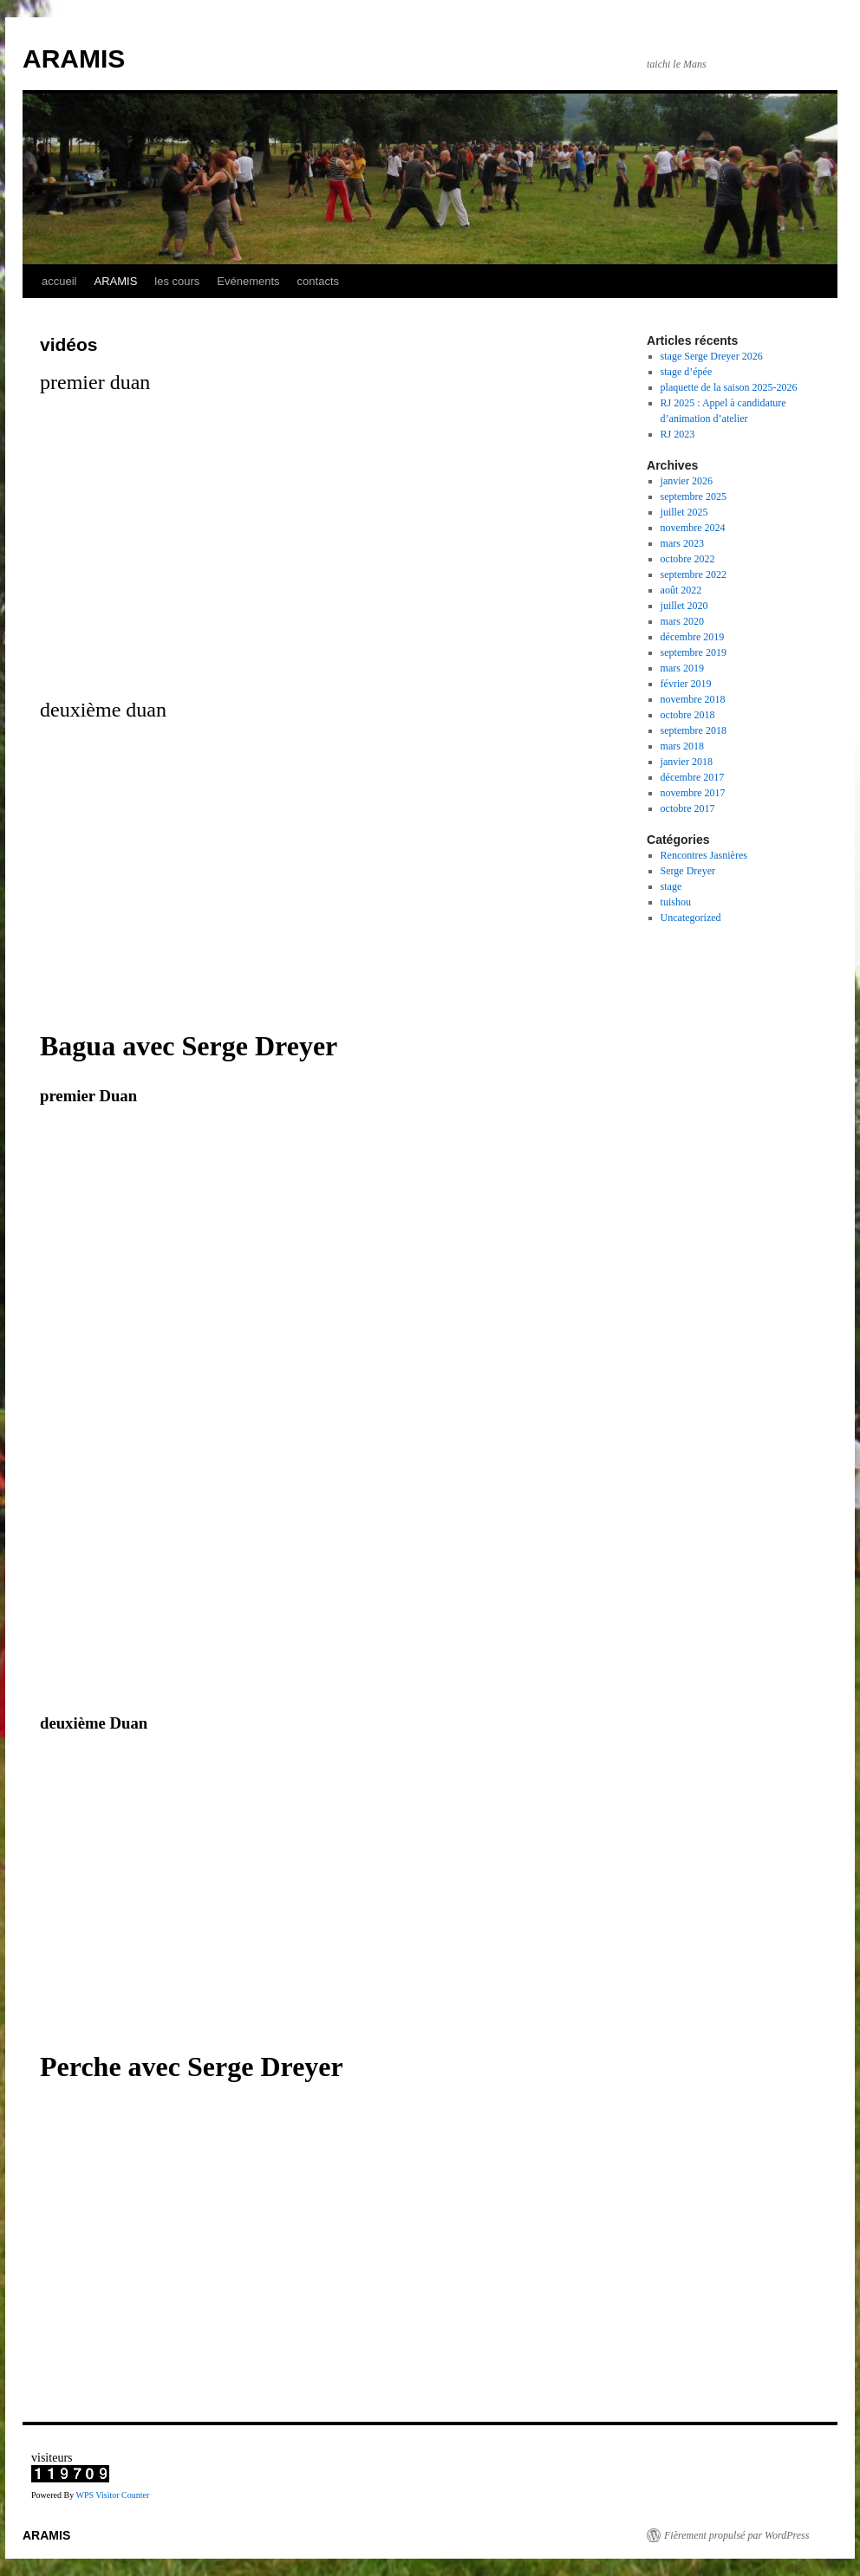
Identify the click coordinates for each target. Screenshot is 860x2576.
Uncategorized (691, 918)
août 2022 (681, 590)
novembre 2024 (693, 528)
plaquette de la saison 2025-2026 (729, 387)
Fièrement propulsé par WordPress (736, 2535)
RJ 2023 (678, 434)
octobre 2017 (688, 808)
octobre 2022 (688, 559)
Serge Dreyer (688, 871)
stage (671, 886)
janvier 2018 (687, 762)
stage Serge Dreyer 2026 (712, 356)
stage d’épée (687, 372)
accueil (59, 281)
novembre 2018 (693, 699)
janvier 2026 (687, 481)
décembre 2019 (693, 637)
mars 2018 (682, 746)
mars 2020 (682, 621)
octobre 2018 (688, 715)
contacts (318, 281)
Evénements (248, 281)
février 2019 (686, 684)
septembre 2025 (693, 496)
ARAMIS (74, 58)
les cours (176, 281)
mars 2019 (682, 668)
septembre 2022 (693, 574)
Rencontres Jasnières (704, 855)
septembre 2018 (693, 730)
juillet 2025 (684, 512)
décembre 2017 (693, 777)
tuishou (676, 902)
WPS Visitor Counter (112, 2495)
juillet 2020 (684, 606)
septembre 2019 (693, 652)
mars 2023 (682, 543)
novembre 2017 (693, 793)
